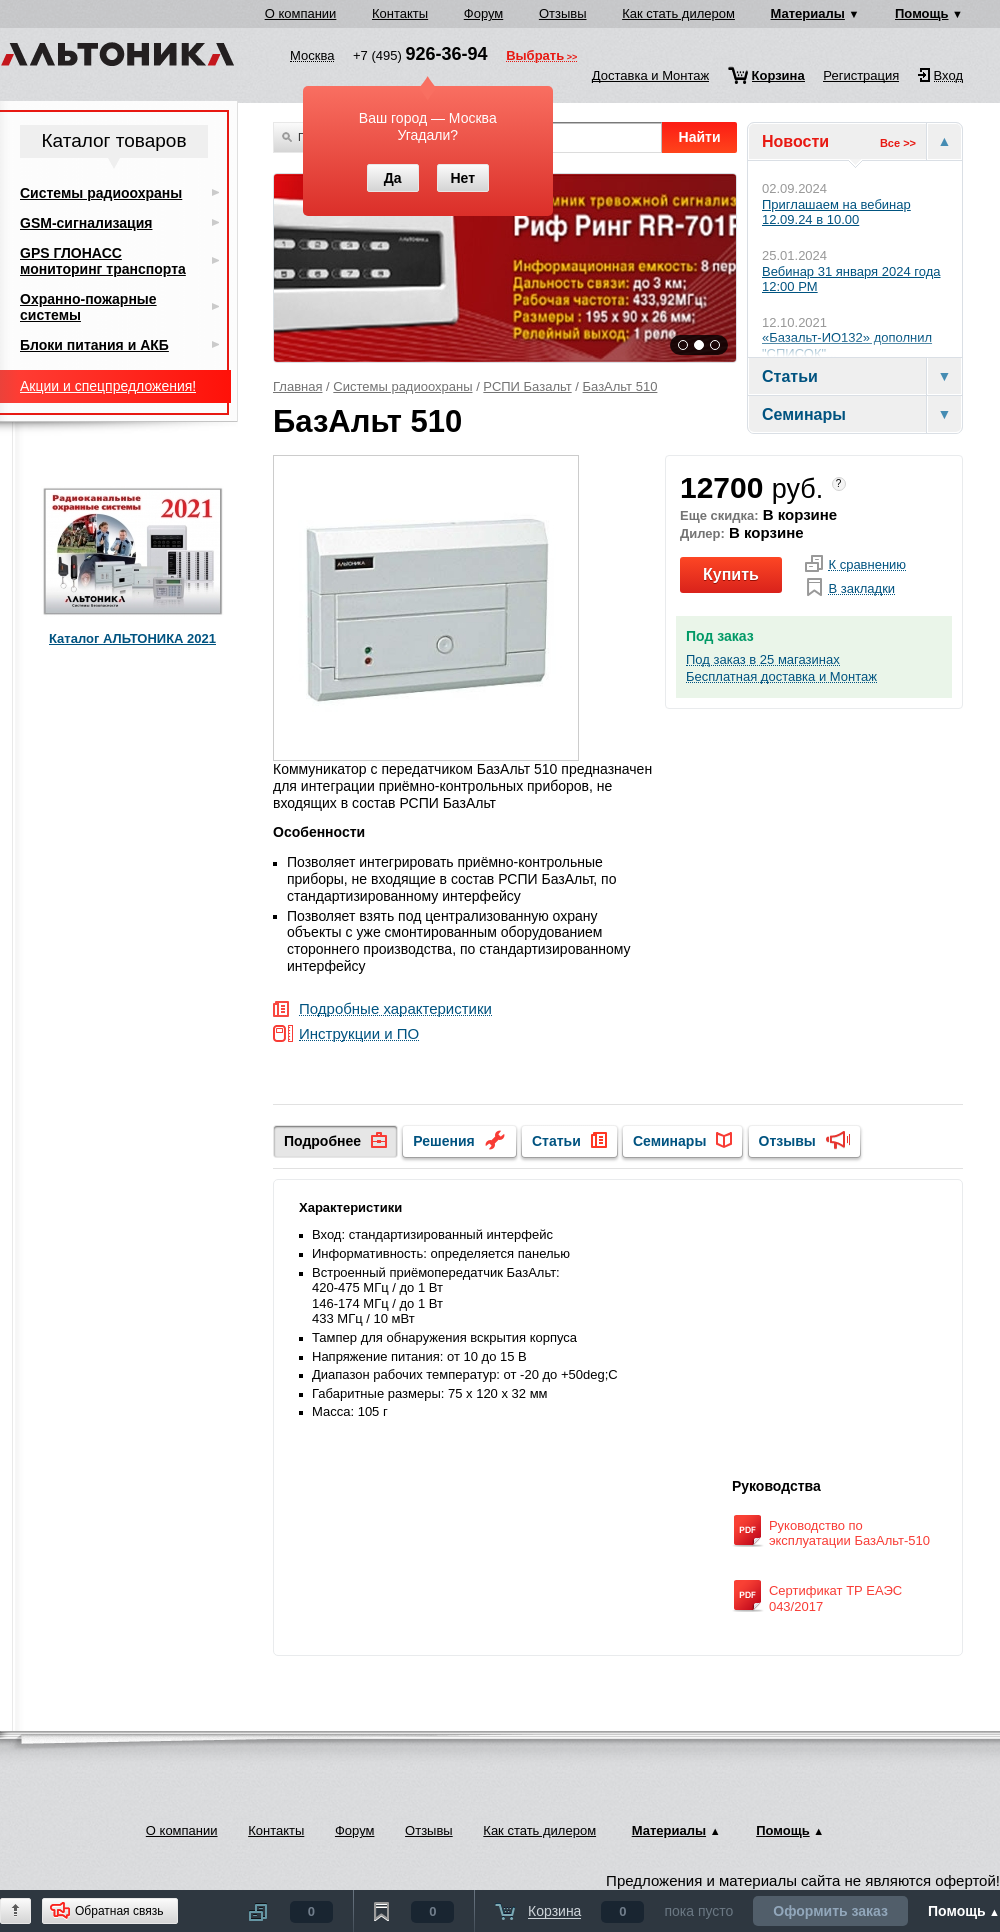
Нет (462, 178)
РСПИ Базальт (527, 386)
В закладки (861, 589)
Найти (700, 137)
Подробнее (322, 1141)
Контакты (400, 13)
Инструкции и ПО (359, 1034)
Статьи (556, 1141)
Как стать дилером (678, 13)
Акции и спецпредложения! (108, 386)
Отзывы (563, 13)
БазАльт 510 (620, 386)
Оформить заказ (830, 1911)
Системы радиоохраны (402, 386)
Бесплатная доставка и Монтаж (781, 677)
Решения (443, 1141)
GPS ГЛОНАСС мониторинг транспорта (103, 261)
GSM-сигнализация (86, 223)
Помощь (921, 13)
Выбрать (535, 57)
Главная (297, 386)
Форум (484, 13)
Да (393, 178)
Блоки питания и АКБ (94, 345)
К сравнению (867, 565)
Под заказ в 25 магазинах (763, 660)
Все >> (898, 143)
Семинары (669, 1141)
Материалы (808, 13)
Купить (731, 574)
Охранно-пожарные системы (88, 307)
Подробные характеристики (395, 1009)
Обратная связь (119, 1911)
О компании (301, 13)
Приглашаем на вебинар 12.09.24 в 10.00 (836, 212)
